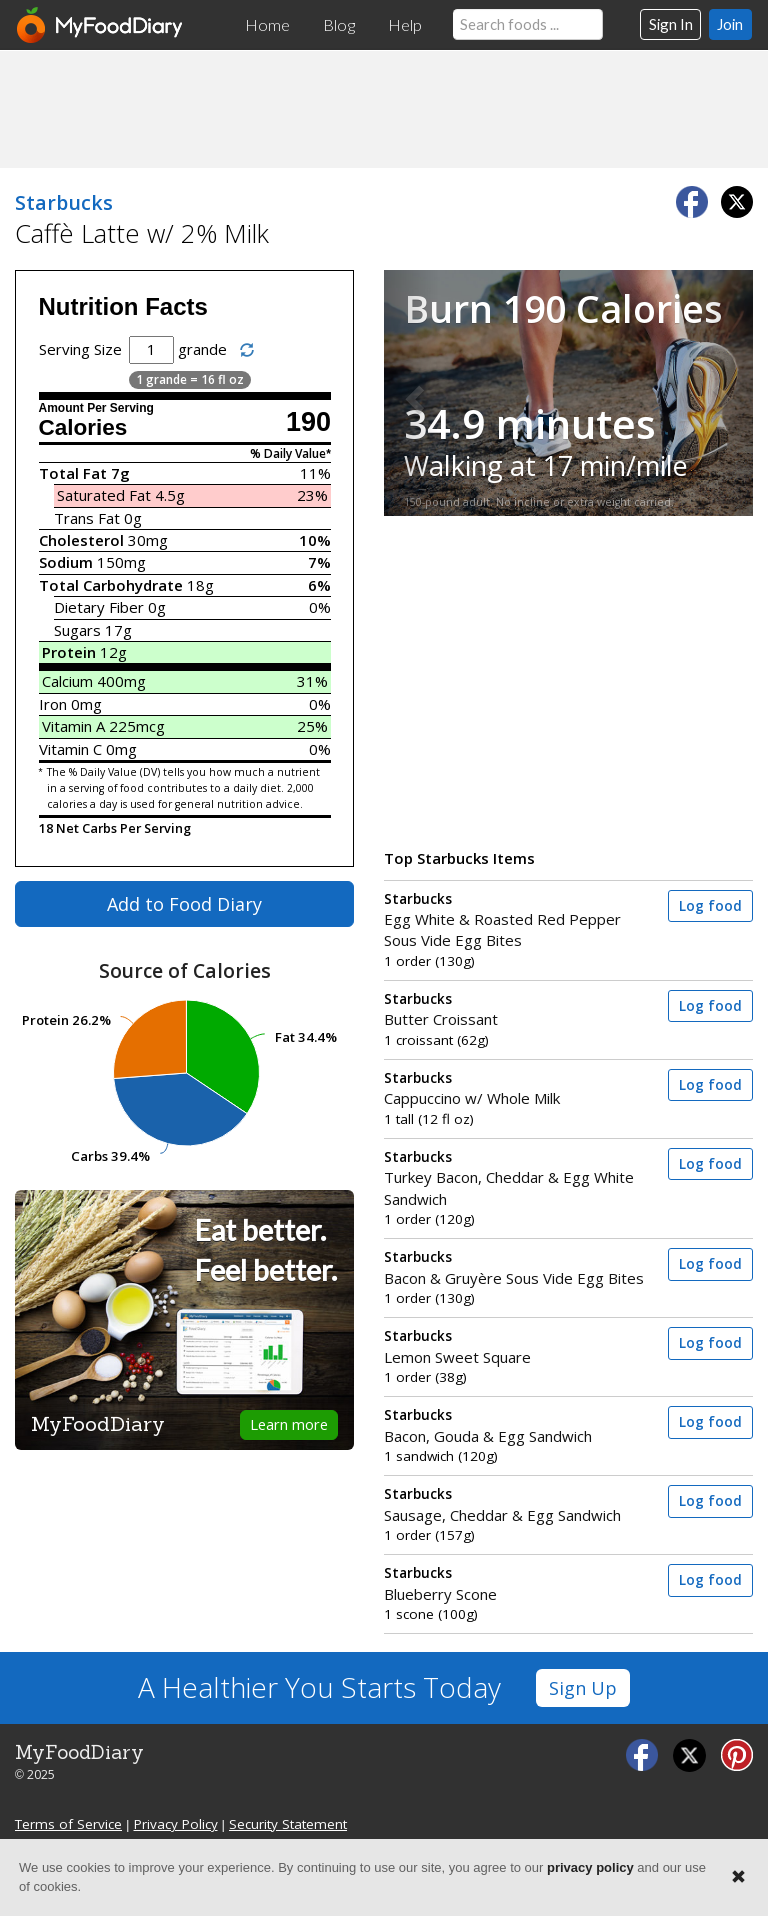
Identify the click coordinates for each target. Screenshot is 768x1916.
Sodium (66, 562)
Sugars (77, 630)
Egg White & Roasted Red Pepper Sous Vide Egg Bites (519, 920)
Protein (69, 652)
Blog (339, 25)
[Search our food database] (528, 24)
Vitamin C (70, 749)
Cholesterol (81, 540)
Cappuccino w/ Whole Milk (519, 1088)
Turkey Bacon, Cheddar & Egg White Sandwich (519, 1178)
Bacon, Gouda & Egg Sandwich (519, 1425)
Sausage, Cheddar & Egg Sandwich (519, 1504)
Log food (710, 906)
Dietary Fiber (99, 607)
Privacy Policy (176, 1824)
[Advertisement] (384, 108)
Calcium (67, 681)
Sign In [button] (671, 24)
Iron (53, 704)
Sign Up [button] (583, 1688)
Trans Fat (87, 518)
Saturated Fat (104, 495)
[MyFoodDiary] (101, 25)
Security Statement (288, 1824)
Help (405, 25)
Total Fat (73, 473)
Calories (83, 427)
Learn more (289, 1424)
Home (267, 25)
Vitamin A (73, 726)
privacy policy (590, 1867)
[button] (411, 392)
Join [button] (730, 24)
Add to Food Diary (184, 904)
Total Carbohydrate (111, 585)
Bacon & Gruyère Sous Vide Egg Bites (519, 1267)
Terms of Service (68, 1824)
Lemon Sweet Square (519, 1346)
